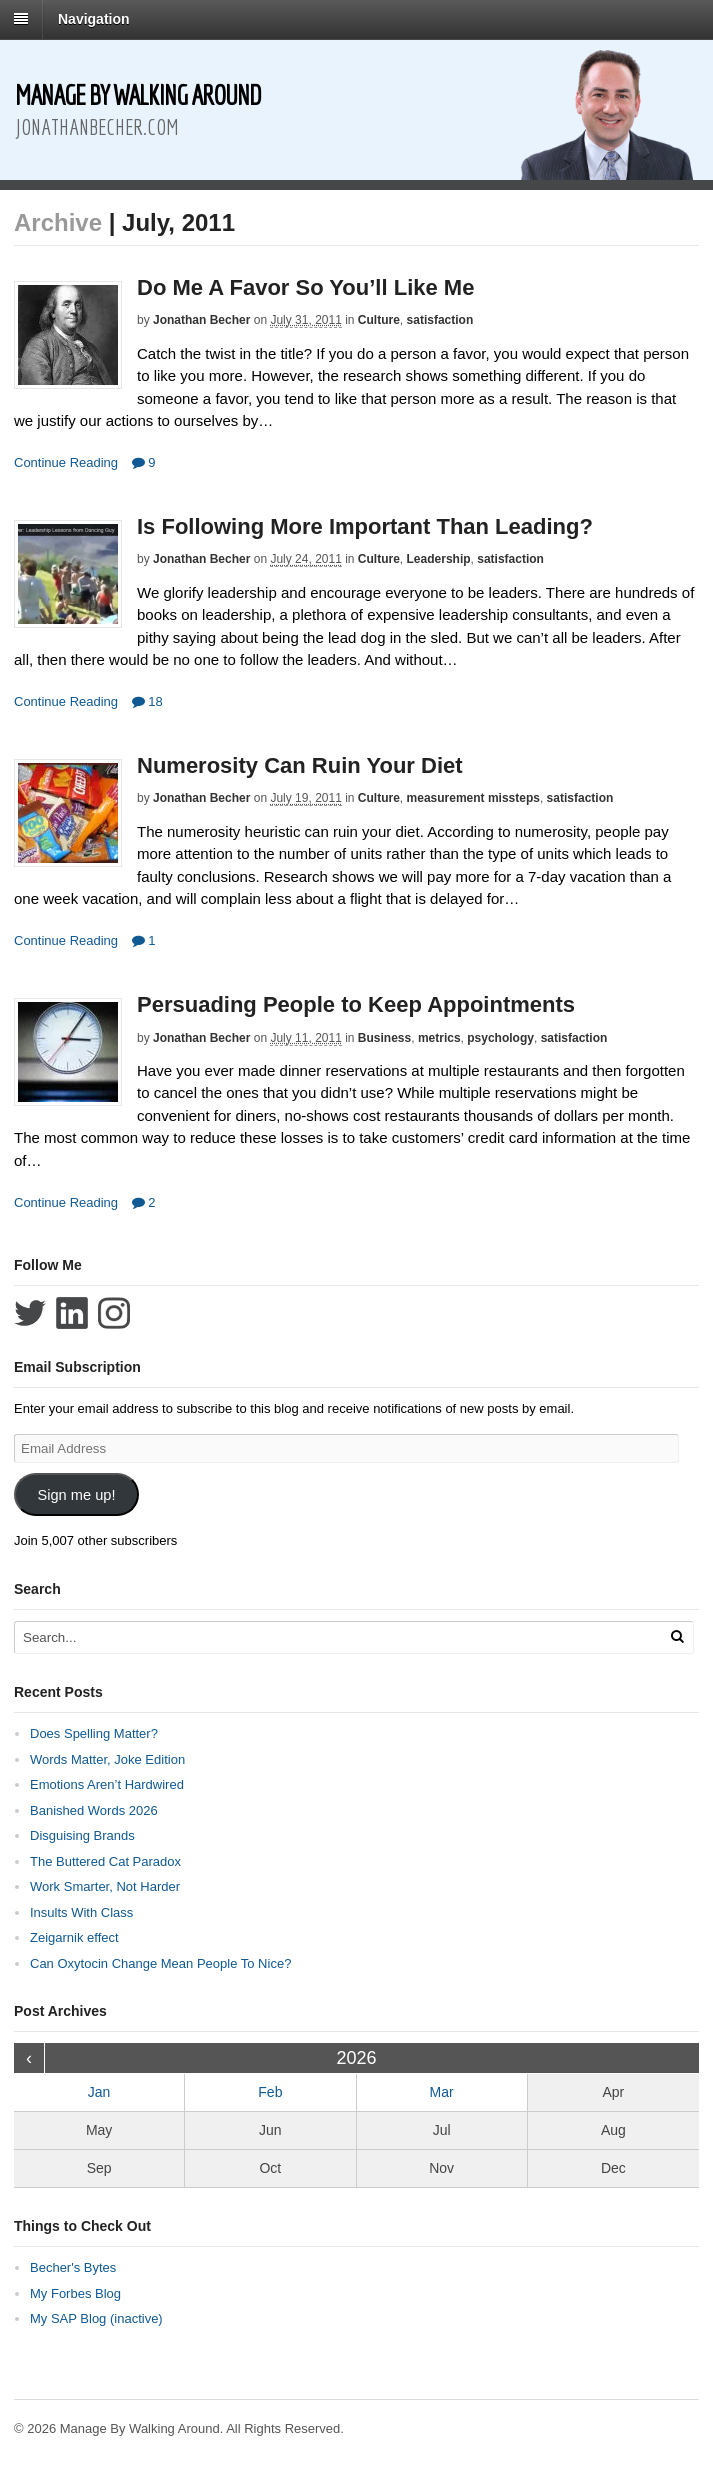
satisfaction (440, 320)
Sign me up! (76, 1495)
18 (147, 701)
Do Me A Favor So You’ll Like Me (305, 287)
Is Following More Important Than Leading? (365, 526)
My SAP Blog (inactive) (96, 2318)
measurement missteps (473, 798)
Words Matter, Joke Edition (107, 1759)
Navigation (94, 19)
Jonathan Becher (201, 320)
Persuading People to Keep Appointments (356, 1004)
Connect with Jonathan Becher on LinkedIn (72, 1313)
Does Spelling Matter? (94, 1733)
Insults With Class (81, 1912)
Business (384, 1038)
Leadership (439, 559)
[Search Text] (311, 1637)
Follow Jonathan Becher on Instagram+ (114, 1313)
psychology (500, 1038)
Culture (379, 320)
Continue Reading (66, 462)
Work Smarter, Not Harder (105, 1886)
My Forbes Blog (75, 2293)
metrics (439, 1038)
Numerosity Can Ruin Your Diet (300, 765)
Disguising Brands (82, 1835)
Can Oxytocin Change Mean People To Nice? (160, 1963)
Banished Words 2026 (94, 1810)
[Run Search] (677, 1636)
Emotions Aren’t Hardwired (107, 1784)
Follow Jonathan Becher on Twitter (30, 1313)
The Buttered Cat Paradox (105, 1861)
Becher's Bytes (73, 2267)
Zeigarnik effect (74, 1937)
